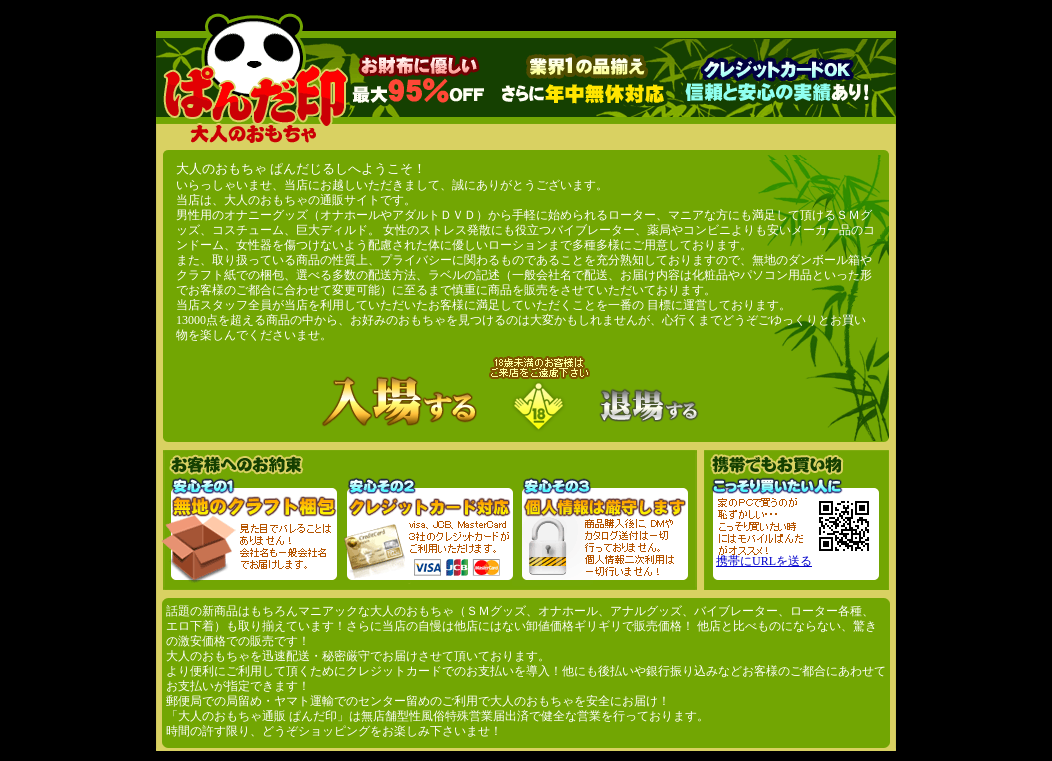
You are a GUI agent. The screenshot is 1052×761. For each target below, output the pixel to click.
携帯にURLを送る (764, 561)
